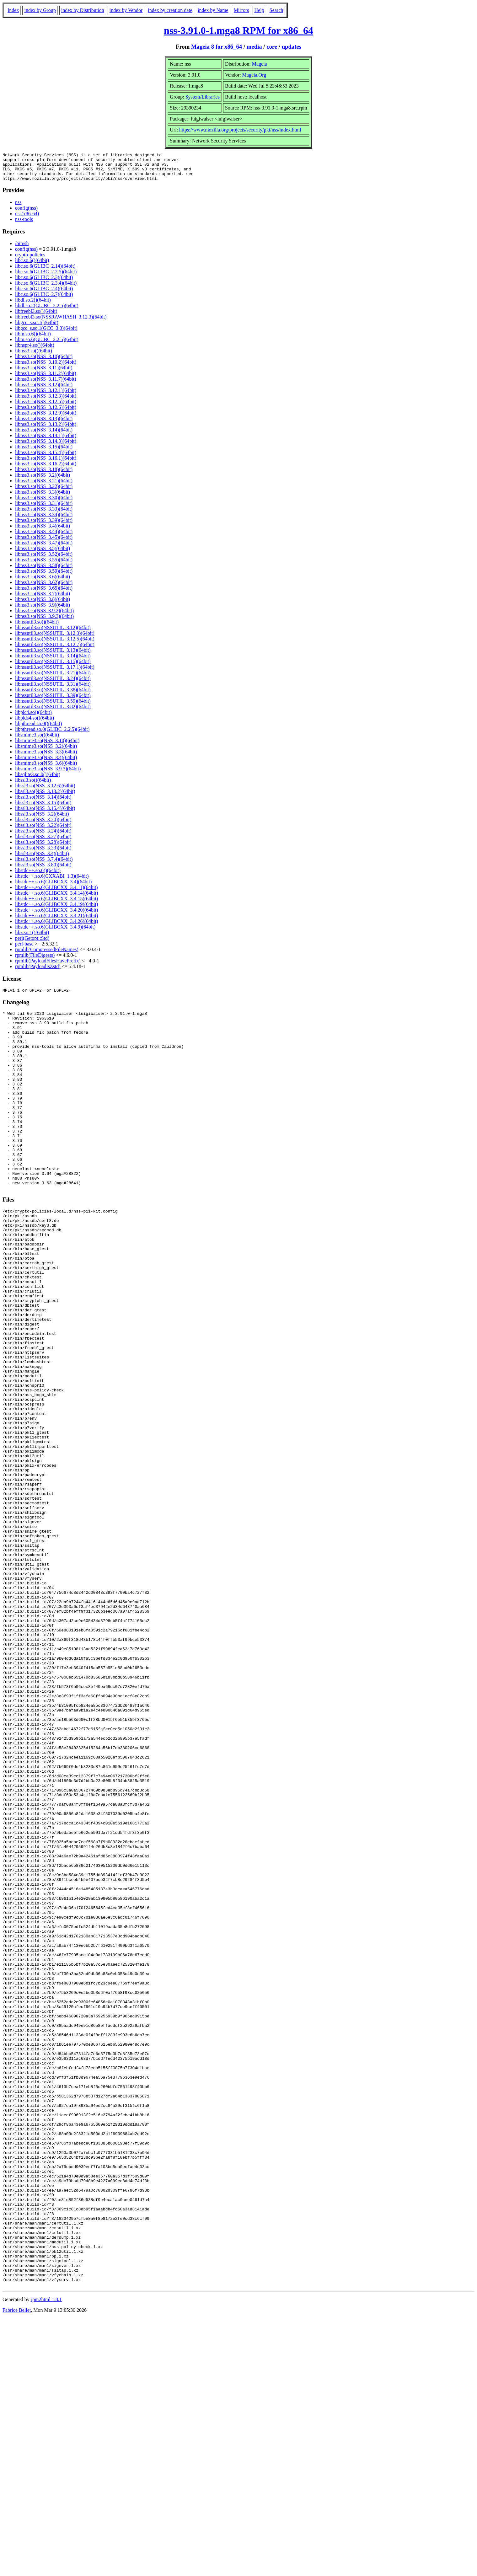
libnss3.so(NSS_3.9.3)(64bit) (44, 621)
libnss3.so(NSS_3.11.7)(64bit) (45, 384)
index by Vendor (126, 10)
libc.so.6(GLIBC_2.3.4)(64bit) (46, 288)
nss (18, 208)
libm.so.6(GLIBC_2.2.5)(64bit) (46, 345)
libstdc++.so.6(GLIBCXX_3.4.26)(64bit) (56, 926)
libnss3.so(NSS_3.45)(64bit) (43, 542)
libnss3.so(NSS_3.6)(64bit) (42, 582)
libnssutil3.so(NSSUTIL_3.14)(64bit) (53, 661)
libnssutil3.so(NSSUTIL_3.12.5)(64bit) (54, 644)
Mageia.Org (254, 75)
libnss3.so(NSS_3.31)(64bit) (43, 508)
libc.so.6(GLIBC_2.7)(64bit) (44, 300)
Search (276, 10)
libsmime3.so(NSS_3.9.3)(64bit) (48, 774)
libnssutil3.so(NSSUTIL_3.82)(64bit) (53, 712)
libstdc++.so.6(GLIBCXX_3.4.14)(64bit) (56, 898)
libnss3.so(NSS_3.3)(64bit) (42, 497)
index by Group (40, 10)
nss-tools (24, 225)
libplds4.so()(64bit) (34, 723)
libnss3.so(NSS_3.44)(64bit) (43, 537)
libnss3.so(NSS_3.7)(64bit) (42, 599)
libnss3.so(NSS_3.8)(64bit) (42, 605)
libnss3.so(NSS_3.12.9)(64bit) (45, 418)
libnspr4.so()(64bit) (34, 350)
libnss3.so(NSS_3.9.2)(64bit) (44, 616)
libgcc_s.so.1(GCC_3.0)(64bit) (46, 333)
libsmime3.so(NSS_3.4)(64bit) (46, 763)
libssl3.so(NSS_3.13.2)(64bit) (45, 797)
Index (13, 10)
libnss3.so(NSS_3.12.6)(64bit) (45, 412)
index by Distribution (82, 10)
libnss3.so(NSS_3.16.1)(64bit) (45, 463)
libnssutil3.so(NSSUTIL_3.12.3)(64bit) (54, 638)
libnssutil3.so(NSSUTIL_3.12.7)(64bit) (54, 650)
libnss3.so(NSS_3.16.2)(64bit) (45, 469)
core (271, 46)
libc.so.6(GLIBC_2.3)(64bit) (44, 283)
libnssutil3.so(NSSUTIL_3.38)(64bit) (53, 695)
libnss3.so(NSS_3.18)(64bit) (43, 475)
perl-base (24, 949)
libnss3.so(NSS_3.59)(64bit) (43, 576)
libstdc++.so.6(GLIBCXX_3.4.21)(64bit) (56, 921)
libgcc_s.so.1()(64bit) (36, 328)
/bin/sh (22, 249)
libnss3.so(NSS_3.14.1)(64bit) (45, 441)
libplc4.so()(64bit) (33, 717)
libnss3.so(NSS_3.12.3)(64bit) (45, 401)
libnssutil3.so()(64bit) (37, 627)
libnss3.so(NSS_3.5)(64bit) (42, 554)
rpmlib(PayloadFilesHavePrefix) (48, 966)
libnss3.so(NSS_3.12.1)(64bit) (45, 396)
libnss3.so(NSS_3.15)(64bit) (43, 452)
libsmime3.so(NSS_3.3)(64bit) (46, 757)
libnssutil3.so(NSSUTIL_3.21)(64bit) (53, 678)
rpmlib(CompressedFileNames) (46, 955)
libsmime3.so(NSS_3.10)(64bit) (47, 746)
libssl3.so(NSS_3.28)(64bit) (43, 847)
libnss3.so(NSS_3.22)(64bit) (43, 492)
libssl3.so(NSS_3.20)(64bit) (43, 825)
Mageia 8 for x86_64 (216, 46)
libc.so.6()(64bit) (32, 266)
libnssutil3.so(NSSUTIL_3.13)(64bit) (53, 655)
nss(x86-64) (27, 219)
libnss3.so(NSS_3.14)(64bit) (43, 435)
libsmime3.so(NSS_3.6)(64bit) (46, 768)
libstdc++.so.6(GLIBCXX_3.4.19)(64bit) (56, 910)
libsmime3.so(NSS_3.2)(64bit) (46, 751)
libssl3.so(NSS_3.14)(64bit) (43, 802)
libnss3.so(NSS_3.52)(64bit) (43, 559)
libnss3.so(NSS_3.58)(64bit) (43, 571)
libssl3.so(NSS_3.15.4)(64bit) (45, 814)
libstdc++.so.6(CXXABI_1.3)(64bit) (51, 881)
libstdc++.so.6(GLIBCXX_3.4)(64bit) (53, 887)
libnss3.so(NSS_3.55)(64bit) (43, 565)
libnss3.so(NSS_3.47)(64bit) (43, 548)
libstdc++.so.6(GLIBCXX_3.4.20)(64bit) (56, 915)
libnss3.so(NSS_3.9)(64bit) (42, 610)
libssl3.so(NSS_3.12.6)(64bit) (45, 791)
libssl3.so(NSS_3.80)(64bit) (43, 870)
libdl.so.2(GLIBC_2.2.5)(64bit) (46, 311)
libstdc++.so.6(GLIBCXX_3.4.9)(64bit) (55, 932)
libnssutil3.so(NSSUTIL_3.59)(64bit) (53, 706)
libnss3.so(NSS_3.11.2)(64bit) (45, 379)
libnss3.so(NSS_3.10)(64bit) (43, 362)
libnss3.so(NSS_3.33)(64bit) (43, 514)
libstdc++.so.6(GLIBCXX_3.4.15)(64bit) (56, 904)
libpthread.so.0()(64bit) (38, 729)
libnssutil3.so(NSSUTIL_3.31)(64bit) (53, 689)
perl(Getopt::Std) (32, 943)
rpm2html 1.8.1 (46, 2557)
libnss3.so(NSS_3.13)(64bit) (43, 424)
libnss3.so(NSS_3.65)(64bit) (43, 593)
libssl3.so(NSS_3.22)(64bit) (43, 830)
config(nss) (26, 213)
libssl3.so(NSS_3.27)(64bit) (43, 842)
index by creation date (170, 10)
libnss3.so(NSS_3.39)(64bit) (43, 525)
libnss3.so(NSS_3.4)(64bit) (42, 531)
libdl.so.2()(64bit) (33, 305)
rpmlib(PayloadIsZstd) (38, 972)
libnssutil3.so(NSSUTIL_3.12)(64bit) (53, 633)
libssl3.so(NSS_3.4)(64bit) (42, 859)
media (254, 46)
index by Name (213, 10)
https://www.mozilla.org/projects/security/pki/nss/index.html (240, 129)
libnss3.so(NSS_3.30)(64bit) (43, 503)
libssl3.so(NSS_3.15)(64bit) (43, 808)
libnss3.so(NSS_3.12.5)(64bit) (45, 407)
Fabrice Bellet (17, 2568)
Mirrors (241, 10)
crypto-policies (30, 260)
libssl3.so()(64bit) (33, 785)
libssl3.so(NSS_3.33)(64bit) (43, 853)
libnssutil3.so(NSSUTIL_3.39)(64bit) (53, 701)
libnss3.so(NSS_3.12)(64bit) (43, 390)
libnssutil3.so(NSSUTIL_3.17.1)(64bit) (54, 672)
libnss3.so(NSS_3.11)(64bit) (43, 373)
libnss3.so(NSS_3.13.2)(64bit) (45, 429)
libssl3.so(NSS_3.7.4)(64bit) (44, 864)
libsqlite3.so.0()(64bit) (37, 780)
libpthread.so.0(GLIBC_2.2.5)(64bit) (52, 734)
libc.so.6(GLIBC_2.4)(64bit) (44, 294)
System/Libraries (202, 96)
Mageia (259, 64)
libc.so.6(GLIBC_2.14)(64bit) (45, 271)
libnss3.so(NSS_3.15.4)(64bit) (45, 458)
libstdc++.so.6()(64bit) (38, 876)
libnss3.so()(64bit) (33, 356)
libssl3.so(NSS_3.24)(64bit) (43, 836)
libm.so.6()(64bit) (33, 339)
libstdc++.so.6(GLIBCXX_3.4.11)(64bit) (56, 893)
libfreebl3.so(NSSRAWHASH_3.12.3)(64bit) (61, 322)
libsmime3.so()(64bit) (37, 740)
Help (259, 10)
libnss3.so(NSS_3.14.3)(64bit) (45, 446)
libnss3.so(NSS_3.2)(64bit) (42, 480)
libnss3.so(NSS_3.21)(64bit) (43, 486)
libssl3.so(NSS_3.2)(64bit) (42, 819)
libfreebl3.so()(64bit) (36, 316)
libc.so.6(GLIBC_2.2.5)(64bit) (46, 277)
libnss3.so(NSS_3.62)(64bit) (43, 588)
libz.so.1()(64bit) (32, 938)
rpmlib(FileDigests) (35, 960)
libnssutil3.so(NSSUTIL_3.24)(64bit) (53, 684)
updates (291, 46)
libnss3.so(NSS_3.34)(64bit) (43, 520)
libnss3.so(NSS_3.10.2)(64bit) (45, 367)
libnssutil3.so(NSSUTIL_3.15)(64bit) (53, 667)
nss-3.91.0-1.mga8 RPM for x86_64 (238, 30)
